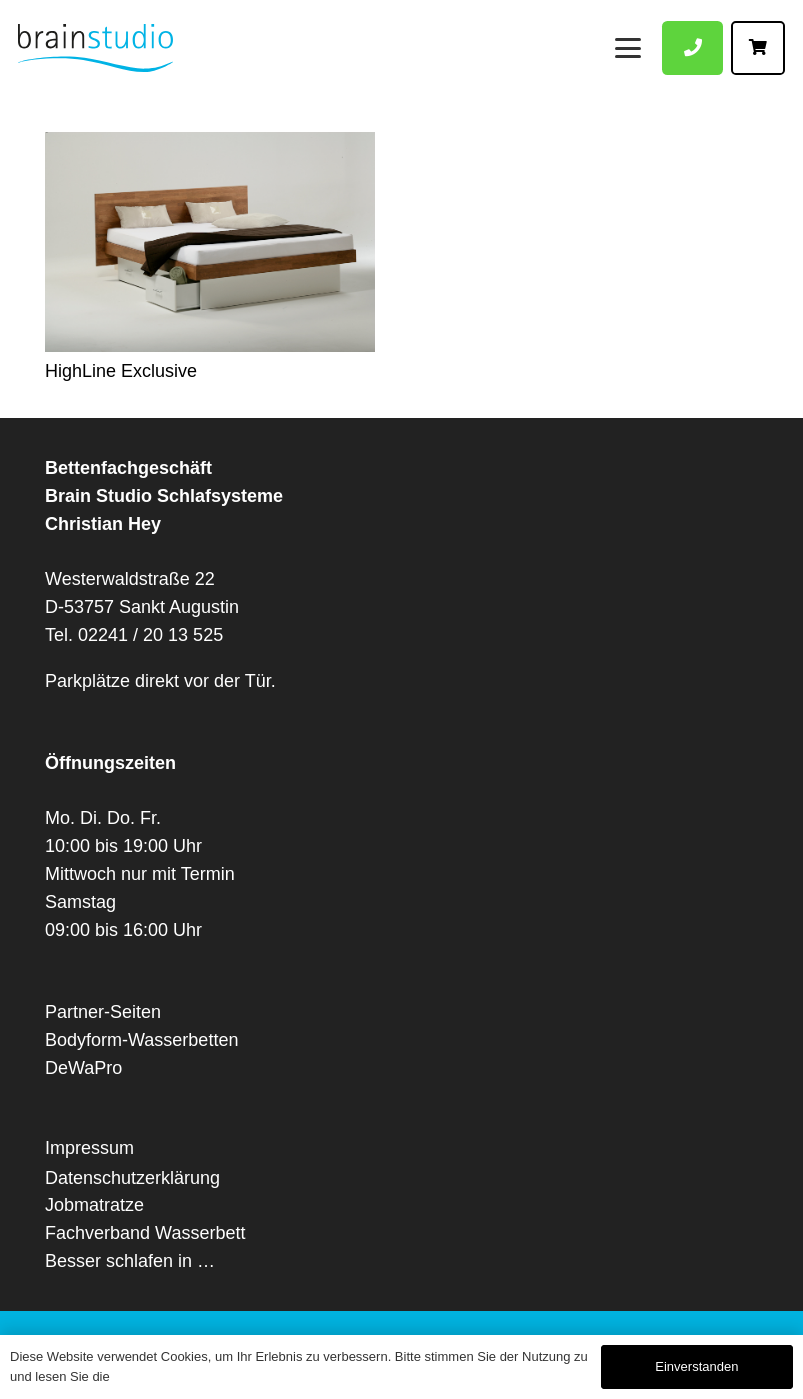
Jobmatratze (94, 1205)
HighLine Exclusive (121, 371)
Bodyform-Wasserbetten (141, 1040)
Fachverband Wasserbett (145, 1233)
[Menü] (628, 47)
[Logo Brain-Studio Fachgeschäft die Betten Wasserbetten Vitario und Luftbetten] (95, 48)
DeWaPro (83, 1068)
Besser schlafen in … (130, 1261)
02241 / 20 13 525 (150, 635)
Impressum (89, 1148)
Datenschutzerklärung (132, 1178)
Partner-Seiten (103, 1012)
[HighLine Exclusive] (210, 242)
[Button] (692, 48)
